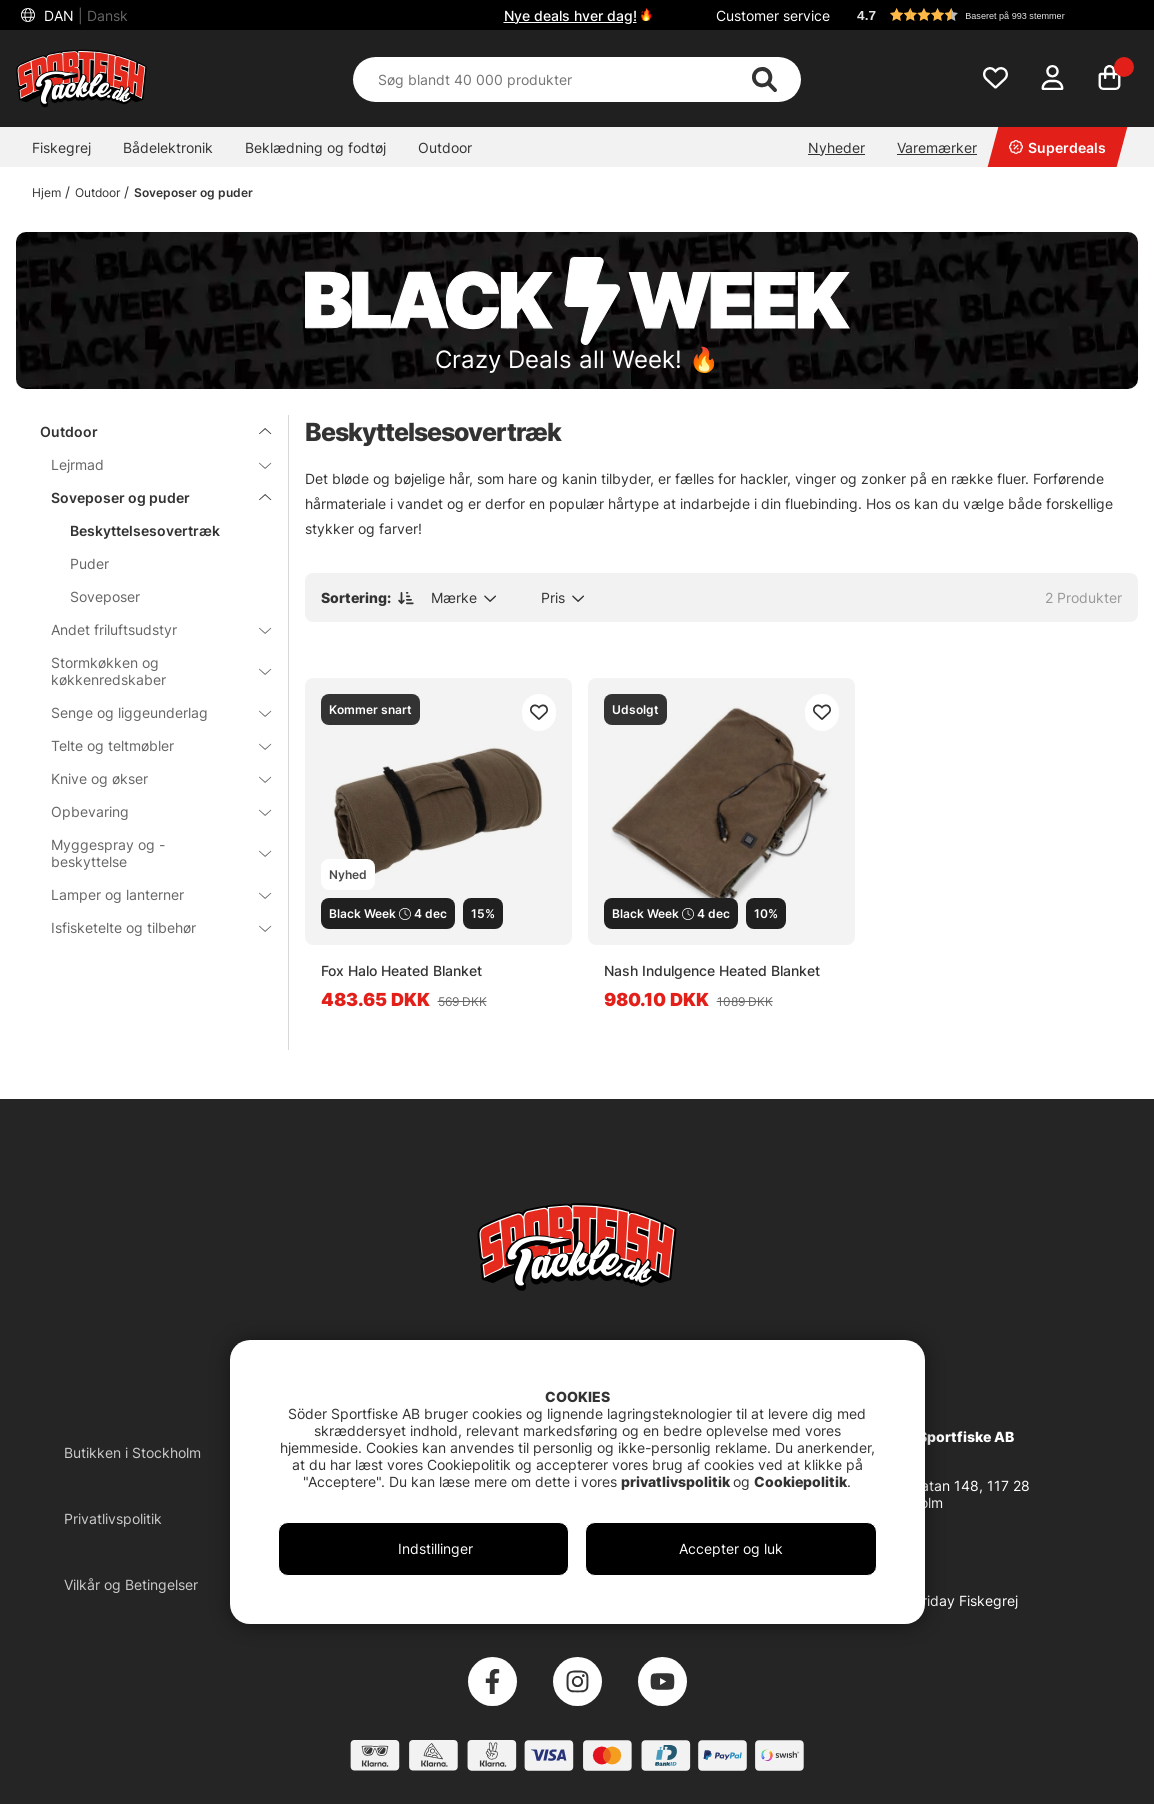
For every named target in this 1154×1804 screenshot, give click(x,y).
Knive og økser (149, 778)
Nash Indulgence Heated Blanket (712, 970)
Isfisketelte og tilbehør (149, 927)
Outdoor (445, 147)
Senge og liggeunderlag (149, 712)
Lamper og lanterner (149, 894)
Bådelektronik (168, 147)
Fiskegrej (61, 147)
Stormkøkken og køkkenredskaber (149, 671)
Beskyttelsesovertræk (145, 530)
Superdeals (1057, 147)
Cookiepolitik (800, 1481)
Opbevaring (149, 811)
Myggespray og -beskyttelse (149, 853)
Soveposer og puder (193, 192)
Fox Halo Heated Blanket (401, 970)
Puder (89, 563)
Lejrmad (149, 464)
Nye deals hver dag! (570, 15)
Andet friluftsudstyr (149, 629)
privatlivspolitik (677, 1481)
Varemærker (937, 147)
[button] (988, 15)
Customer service (773, 15)
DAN (84, 15)
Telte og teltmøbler (149, 745)
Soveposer (105, 596)
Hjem (46, 192)
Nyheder (836, 147)
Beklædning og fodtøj (315, 147)
